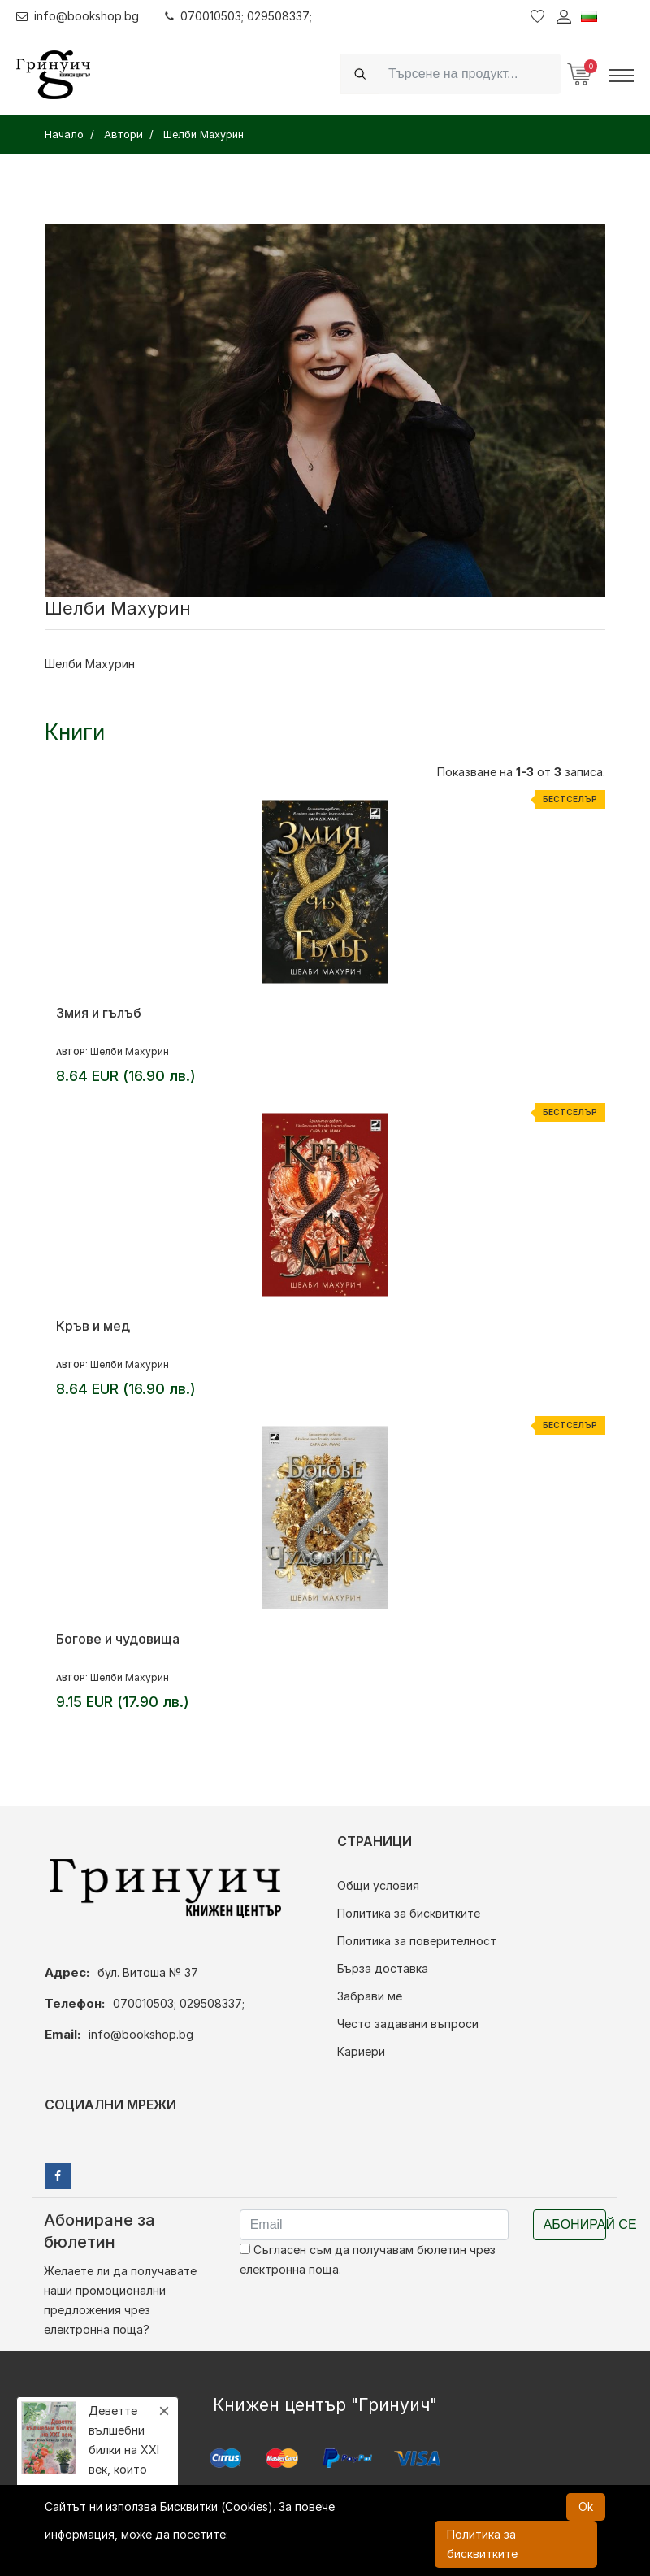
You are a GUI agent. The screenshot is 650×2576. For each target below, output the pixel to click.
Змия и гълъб (98, 1013)
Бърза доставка (382, 1968)
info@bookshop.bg (77, 16)
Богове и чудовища (118, 1639)
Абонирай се (575, 2224)
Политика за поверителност (416, 1941)
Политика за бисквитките (408, 1913)
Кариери (361, 2051)
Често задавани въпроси (408, 2024)
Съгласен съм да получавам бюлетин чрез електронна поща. (368, 2259)
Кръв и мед (93, 1326)
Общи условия (378, 1885)
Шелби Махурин (129, 1051)
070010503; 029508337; (238, 16)
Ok (585, 2506)
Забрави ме (369, 1996)
